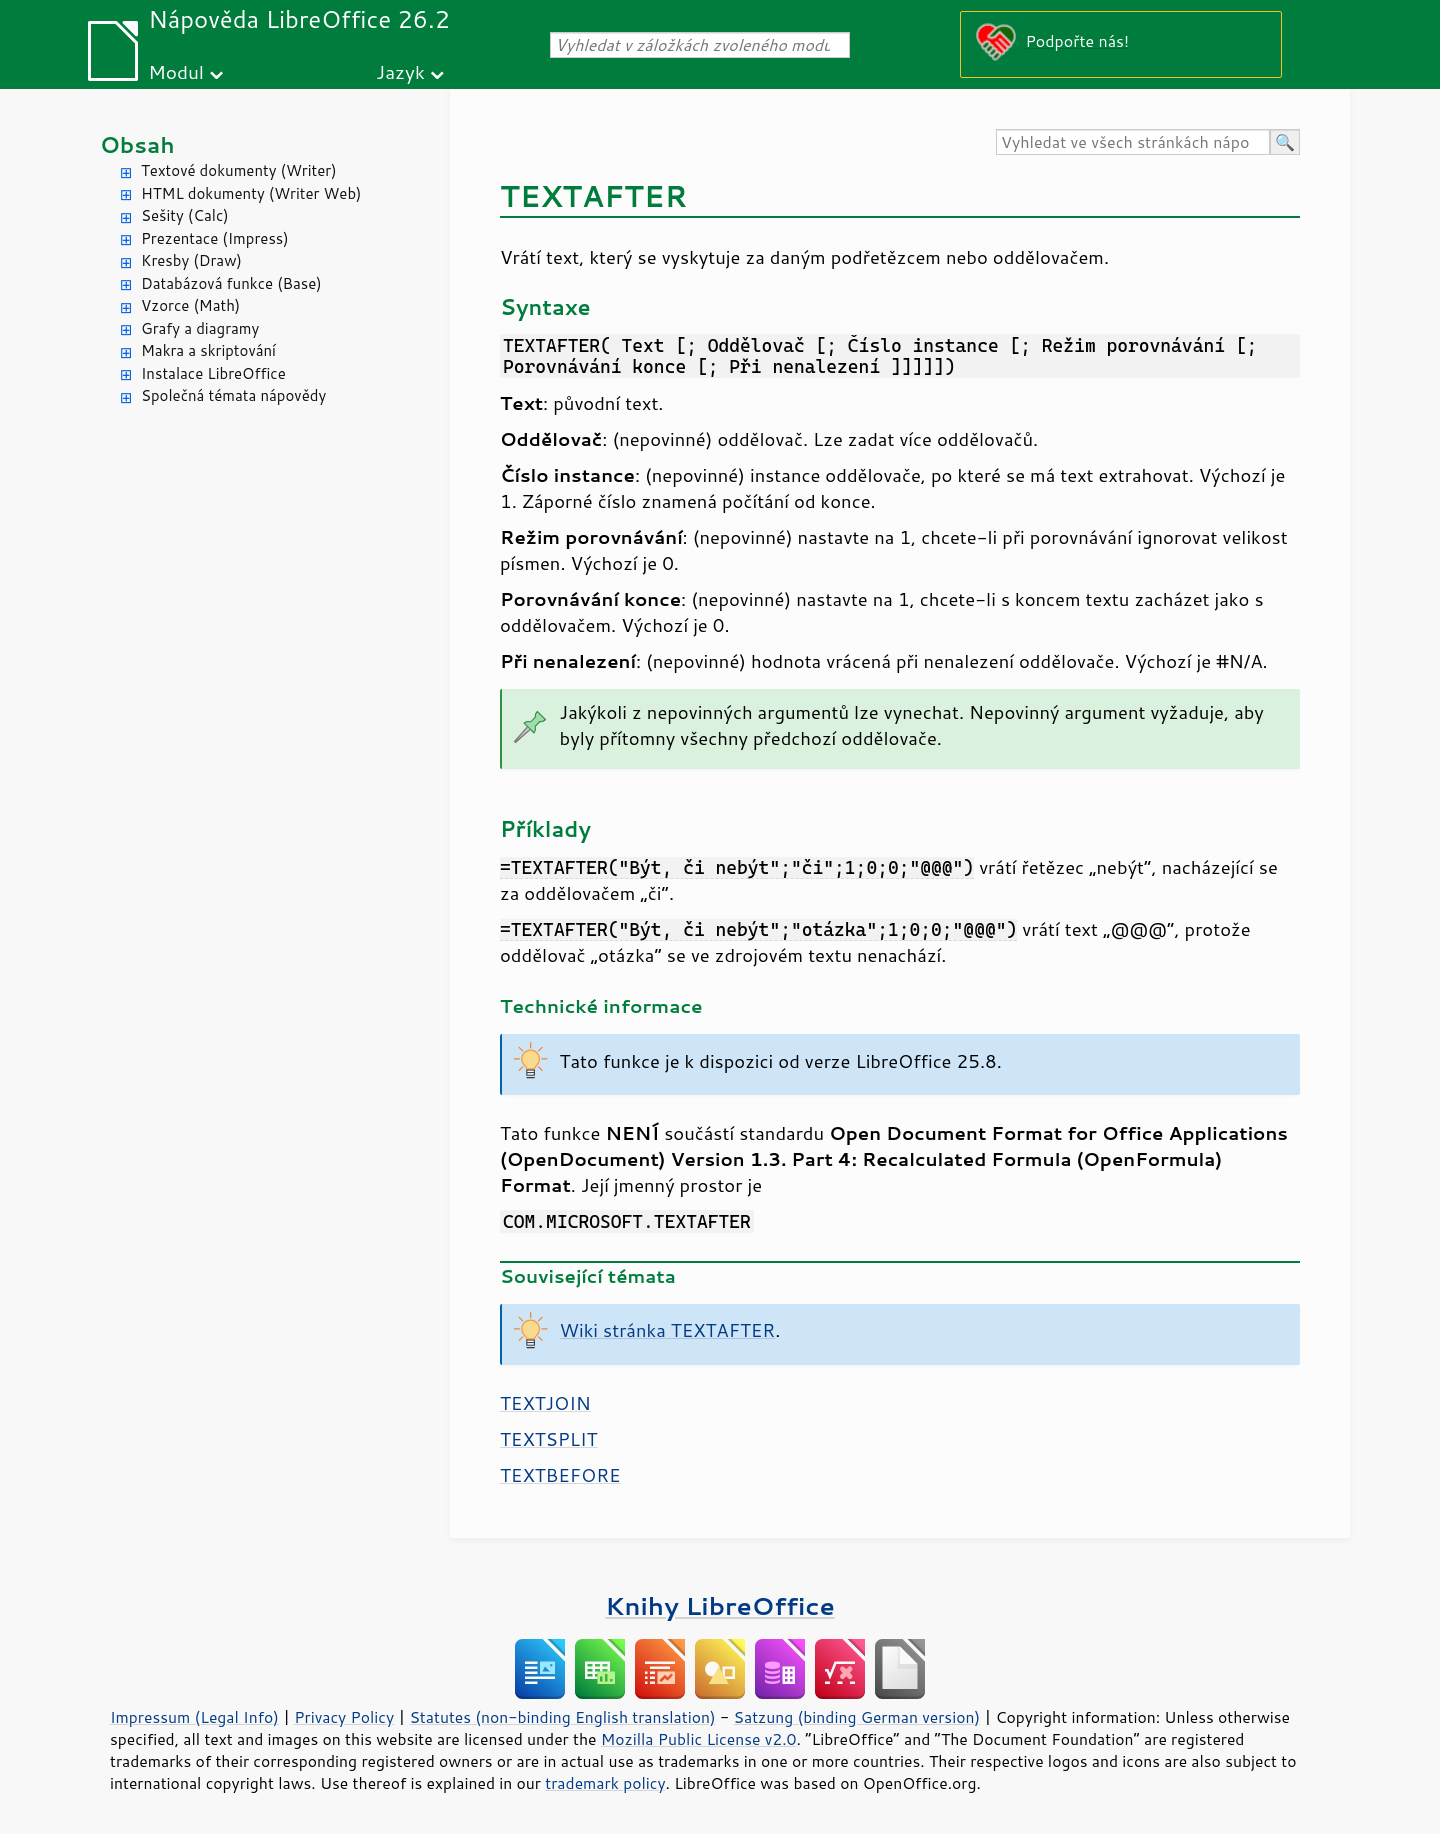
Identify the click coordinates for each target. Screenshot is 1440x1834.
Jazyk (400, 71)
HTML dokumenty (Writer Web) (251, 193)
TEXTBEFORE (560, 1475)
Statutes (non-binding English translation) (562, 1717)
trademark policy (605, 1783)
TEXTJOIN (545, 1403)
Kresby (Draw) (191, 260)
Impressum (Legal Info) (194, 1717)
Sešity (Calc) (185, 215)
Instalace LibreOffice (213, 373)
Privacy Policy (344, 1717)
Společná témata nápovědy (233, 395)
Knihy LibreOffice (720, 1605)
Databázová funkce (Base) (231, 283)
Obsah (137, 144)
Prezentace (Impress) (215, 238)
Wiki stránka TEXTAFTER (668, 1330)
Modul (176, 71)
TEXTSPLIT (548, 1439)
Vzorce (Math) (190, 305)
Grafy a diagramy (200, 328)
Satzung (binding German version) (857, 1717)
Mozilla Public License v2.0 (699, 1739)
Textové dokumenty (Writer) (239, 170)
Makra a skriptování (208, 350)
